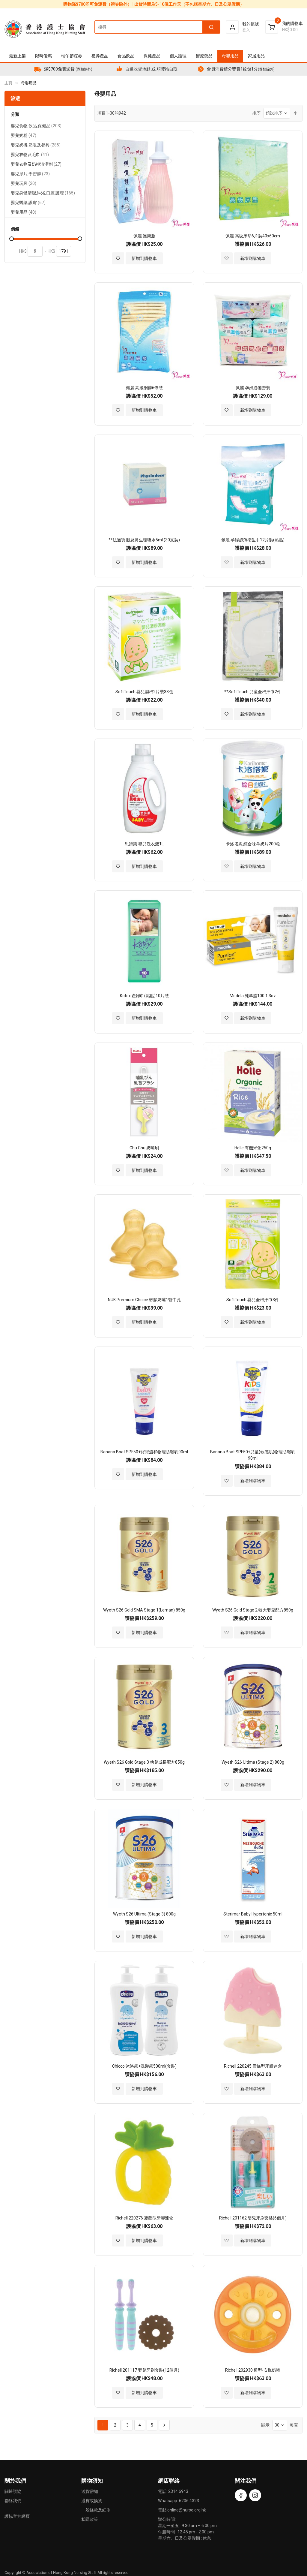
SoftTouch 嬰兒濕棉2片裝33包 (144, 691)
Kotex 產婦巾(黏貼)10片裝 (144, 995)
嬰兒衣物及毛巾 (30, 155)
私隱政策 (89, 2519)
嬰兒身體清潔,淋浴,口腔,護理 (43, 193)
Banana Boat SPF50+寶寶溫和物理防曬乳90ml (144, 1451)
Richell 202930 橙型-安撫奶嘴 (252, 2370)
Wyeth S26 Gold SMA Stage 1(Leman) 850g (144, 1610)
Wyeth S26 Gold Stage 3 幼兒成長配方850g (144, 1762)
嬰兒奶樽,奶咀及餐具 (36, 145)
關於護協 (12, 2491)
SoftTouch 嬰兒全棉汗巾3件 (252, 1299)
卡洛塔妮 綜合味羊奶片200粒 (253, 843)
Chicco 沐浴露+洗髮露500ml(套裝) (144, 2066)
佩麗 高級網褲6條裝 (144, 387)
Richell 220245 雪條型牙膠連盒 (253, 2066)
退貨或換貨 (91, 2500)
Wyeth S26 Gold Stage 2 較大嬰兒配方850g (252, 1610)
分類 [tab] (15, 114)
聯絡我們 (12, 2500)
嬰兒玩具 (23, 184)
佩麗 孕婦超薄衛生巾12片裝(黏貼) (253, 539)
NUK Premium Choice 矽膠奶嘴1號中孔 (144, 1299)
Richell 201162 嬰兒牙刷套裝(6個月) (253, 2218)
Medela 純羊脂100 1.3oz (253, 995)
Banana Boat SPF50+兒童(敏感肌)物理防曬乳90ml (252, 1455)
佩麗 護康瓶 (144, 235)
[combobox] (157, 27)
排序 (256, 112)
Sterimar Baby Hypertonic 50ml (252, 1914)
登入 (246, 30)
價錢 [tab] (15, 229)
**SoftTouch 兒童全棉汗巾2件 (252, 691)
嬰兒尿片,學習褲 (30, 174)
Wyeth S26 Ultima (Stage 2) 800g (253, 1762)
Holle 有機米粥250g (252, 1147)
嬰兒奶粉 (23, 136)
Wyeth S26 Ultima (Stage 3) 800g (144, 1914)
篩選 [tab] (15, 98)
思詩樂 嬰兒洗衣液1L (144, 843)
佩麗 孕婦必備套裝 (253, 387)
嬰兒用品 (23, 212)
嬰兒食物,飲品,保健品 (36, 126)
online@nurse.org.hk (186, 2510)
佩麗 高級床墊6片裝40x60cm (252, 235)
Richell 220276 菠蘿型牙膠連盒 (144, 2218)
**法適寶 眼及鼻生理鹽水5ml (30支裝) (144, 539)
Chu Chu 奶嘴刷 (144, 1147)
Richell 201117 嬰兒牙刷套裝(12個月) (144, 2370)
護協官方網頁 (17, 2516)
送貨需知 (89, 2491)
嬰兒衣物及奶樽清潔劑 (36, 164)
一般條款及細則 (96, 2510)
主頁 (8, 83)
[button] (118, 258)
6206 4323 (189, 2500)
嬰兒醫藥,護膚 (28, 203)
